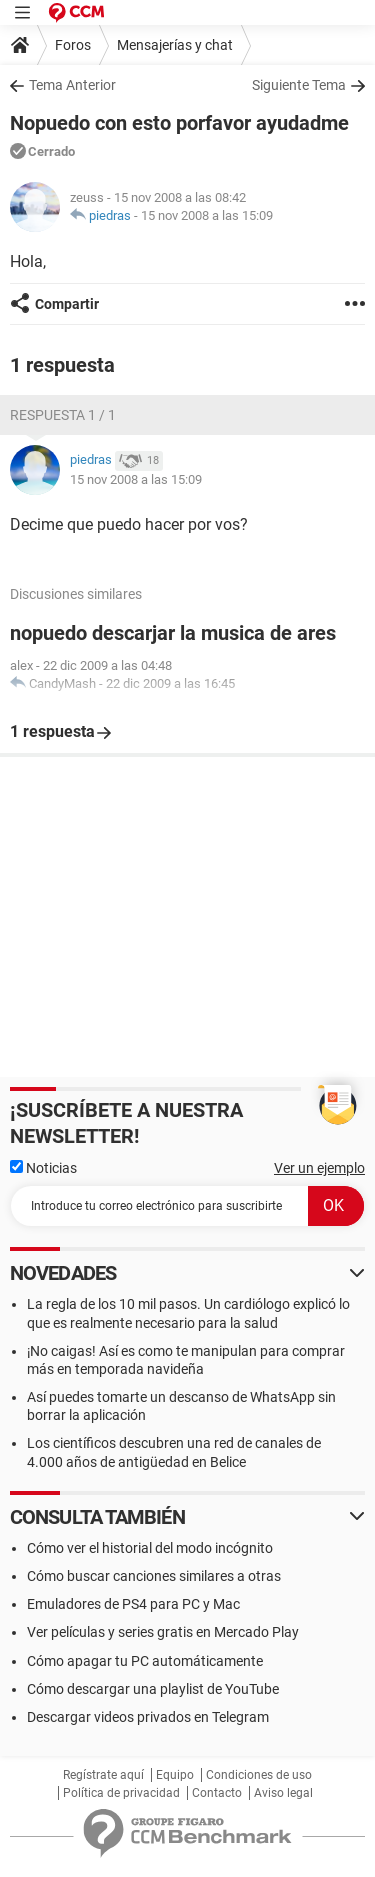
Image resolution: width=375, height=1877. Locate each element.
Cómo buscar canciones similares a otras (154, 1576)
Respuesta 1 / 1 (63, 415)
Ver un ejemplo (319, 1168)
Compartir (67, 304)
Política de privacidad (121, 1793)
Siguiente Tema (299, 85)
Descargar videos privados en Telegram (148, 1717)
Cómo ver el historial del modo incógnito (150, 1548)
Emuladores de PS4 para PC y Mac (133, 1604)
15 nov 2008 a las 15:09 (207, 215)
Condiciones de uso (259, 1775)
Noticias (43, 1168)
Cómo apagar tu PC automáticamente (145, 1661)
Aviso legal (283, 1793)
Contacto (217, 1793)
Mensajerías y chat (175, 45)
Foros (73, 45)
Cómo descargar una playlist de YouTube (153, 1689)
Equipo (175, 1775)
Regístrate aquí (103, 1775)
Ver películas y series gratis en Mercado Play (163, 1632)
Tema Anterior (72, 85)
